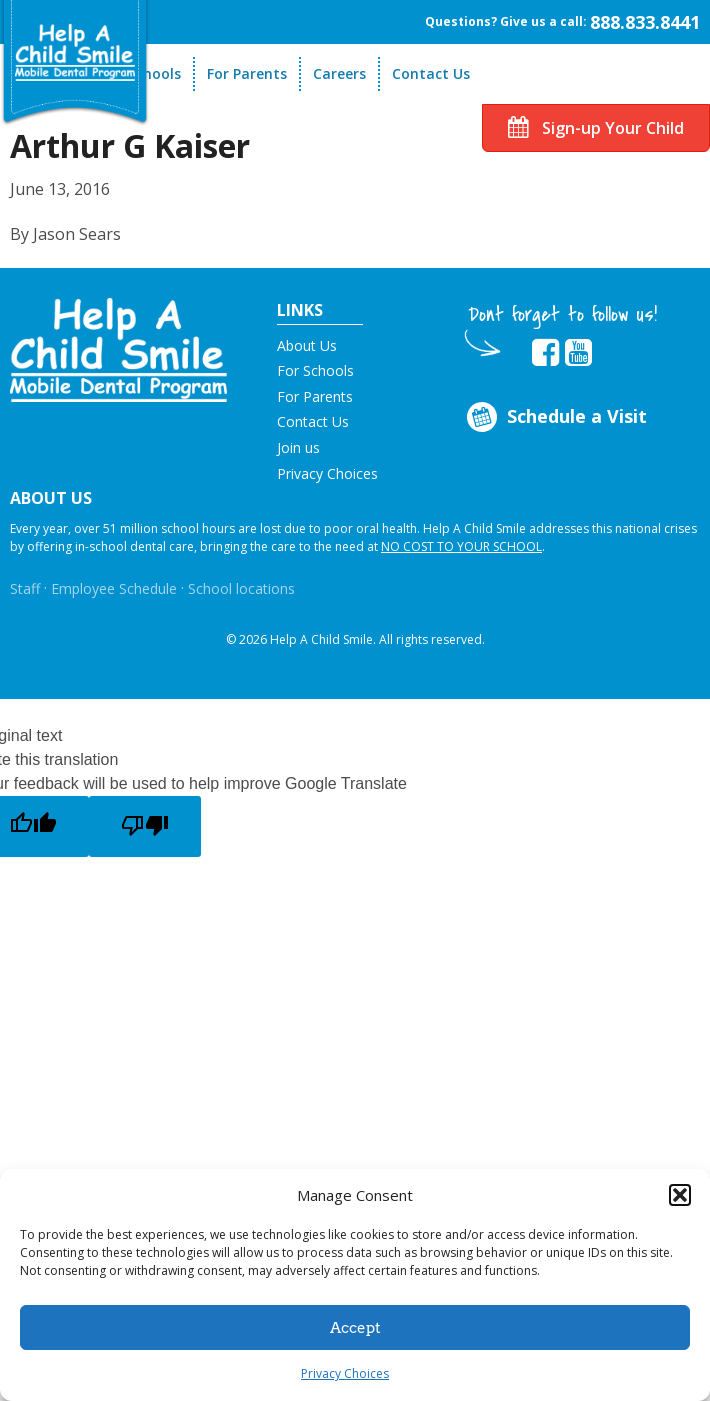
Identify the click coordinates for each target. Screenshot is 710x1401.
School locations (241, 588)
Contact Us (431, 73)
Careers (339, 73)
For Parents (247, 73)
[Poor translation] (145, 826)
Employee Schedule (114, 588)
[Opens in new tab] (545, 353)
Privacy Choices (345, 1373)
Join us (298, 447)
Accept (355, 1328)
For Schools (315, 370)
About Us (307, 345)
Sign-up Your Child (596, 128)
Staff (25, 588)
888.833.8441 (645, 22)
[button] (680, 1195)
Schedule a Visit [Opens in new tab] (555, 417)
